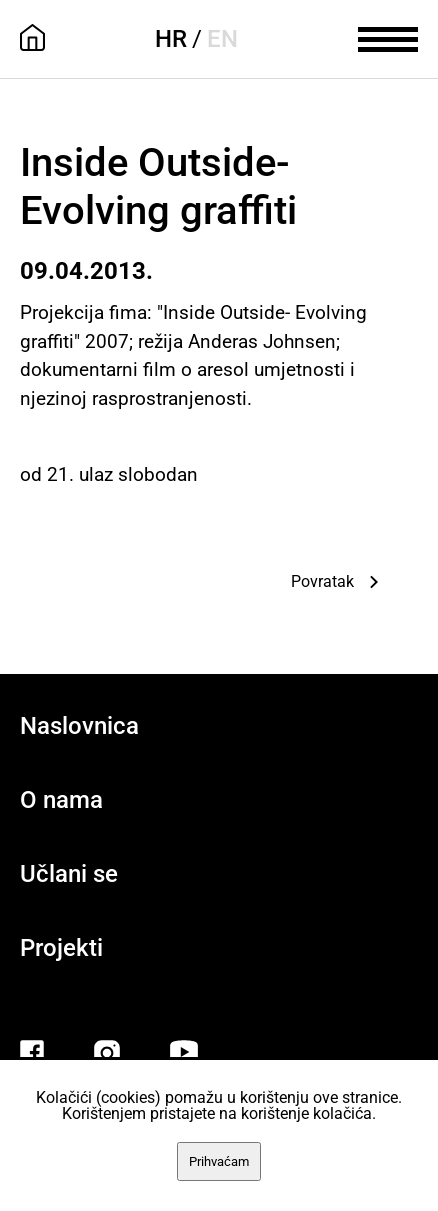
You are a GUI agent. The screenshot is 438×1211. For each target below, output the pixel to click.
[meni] (388, 37)
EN (222, 39)
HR (171, 39)
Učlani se (69, 874)
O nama (61, 800)
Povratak (322, 581)
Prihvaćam (219, 1161)
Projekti (61, 948)
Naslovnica (79, 726)
